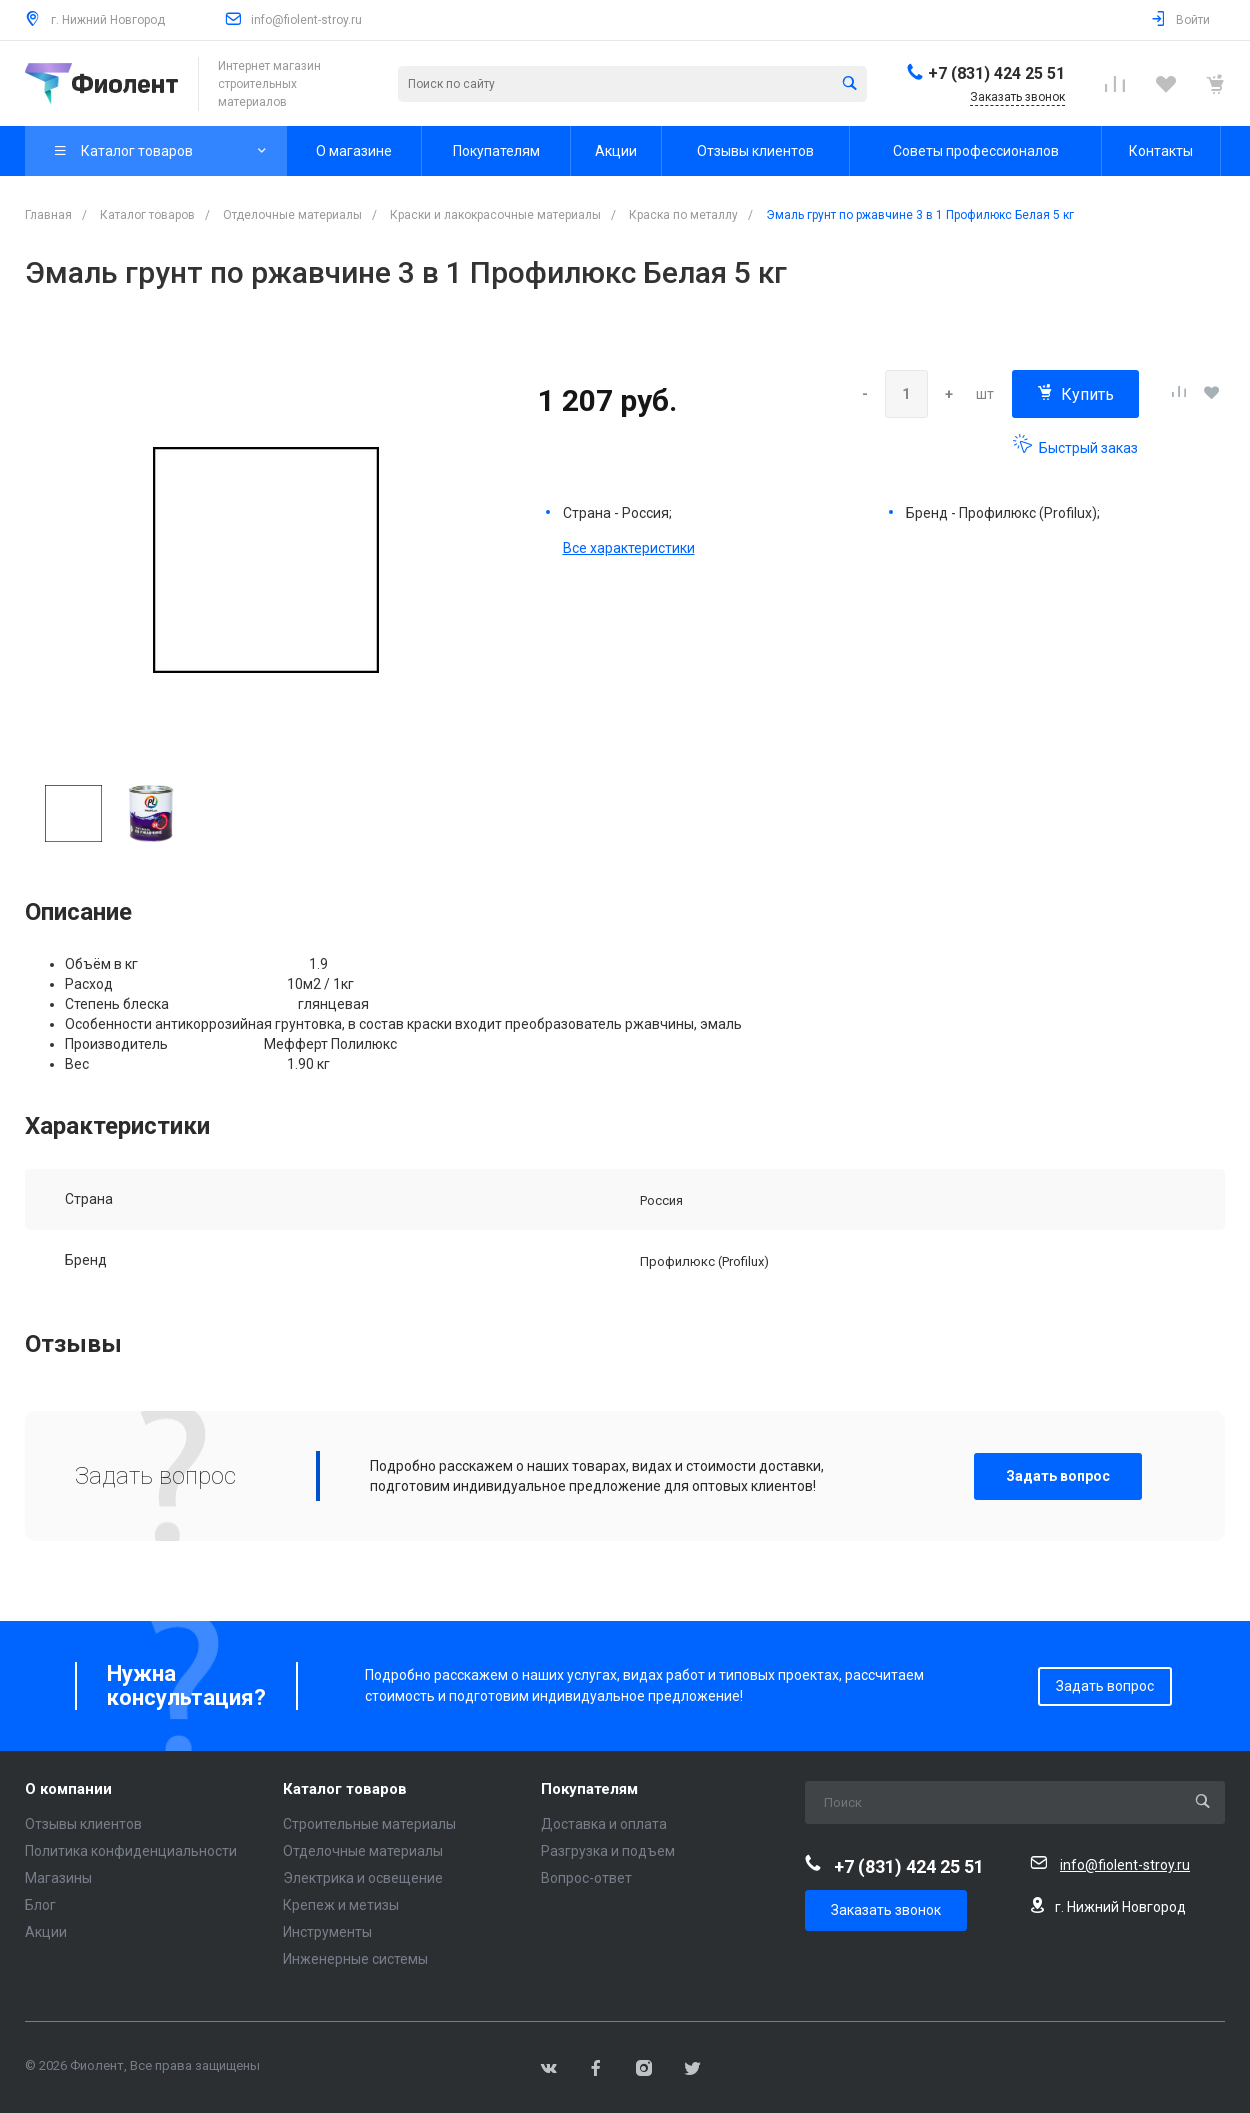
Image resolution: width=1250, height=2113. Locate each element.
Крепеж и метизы (341, 1905)
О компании (68, 1789)
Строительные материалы (369, 1824)
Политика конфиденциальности (131, 1851)
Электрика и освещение (363, 1878)
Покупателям (589, 1789)
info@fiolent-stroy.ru (306, 20)
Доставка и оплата (604, 1824)
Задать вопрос (1058, 1476)
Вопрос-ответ (586, 1878)
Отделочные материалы (363, 1851)
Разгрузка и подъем (608, 1851)
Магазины (58, 1878)
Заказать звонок (886, 1910)
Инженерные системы (355, 1959)
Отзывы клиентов (83, 1824)
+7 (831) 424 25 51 (996, 73)
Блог (40, 1905)
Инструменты (327, 1932)
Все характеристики (629, 548)
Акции (46, 1932)
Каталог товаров (345, 1789)
